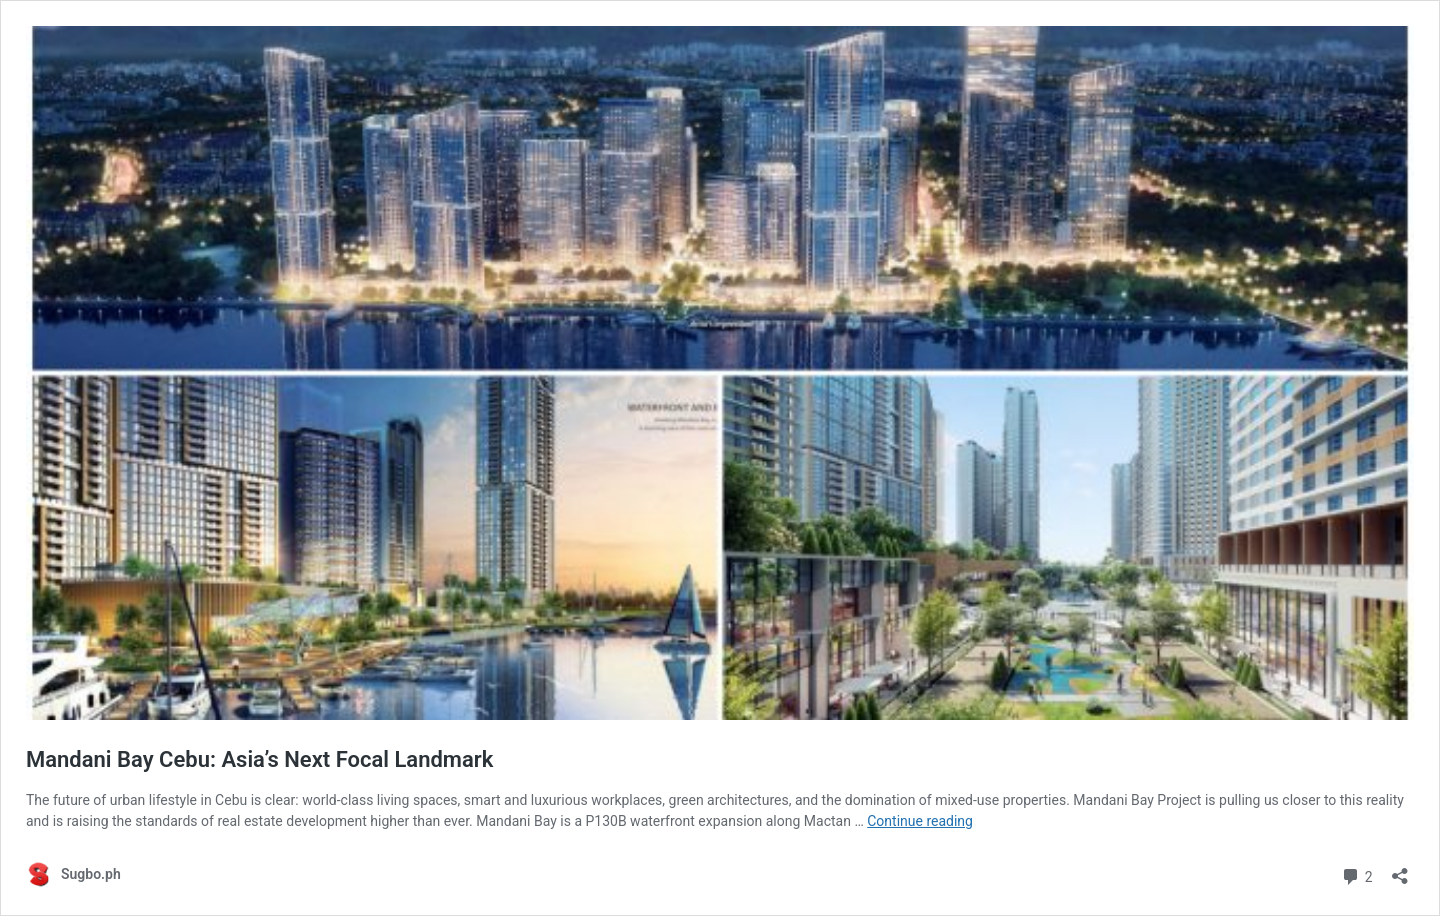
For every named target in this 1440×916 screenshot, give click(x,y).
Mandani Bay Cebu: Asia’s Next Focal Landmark (259, 759)
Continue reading (920, 821)
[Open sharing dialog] (1400, 869)
